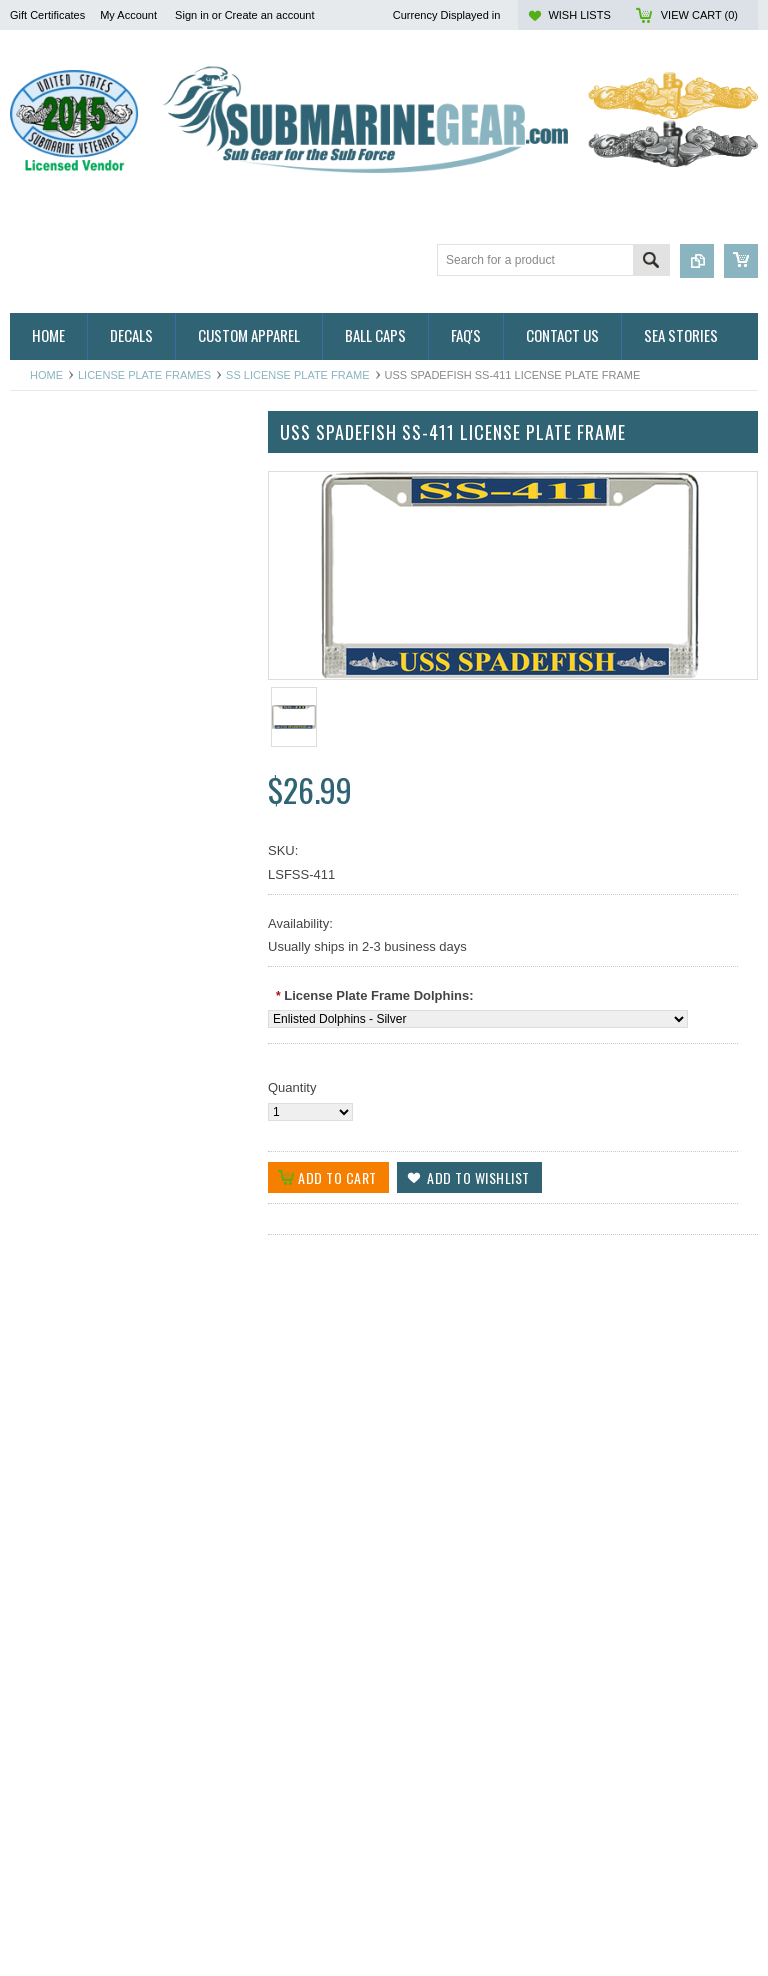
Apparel (32, 460)
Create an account (270, 15)
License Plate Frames (144, 375)
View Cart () (699, 15)
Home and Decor (59, 680)
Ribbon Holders (55, 528)
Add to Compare (224, 1047)
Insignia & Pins (53, 697)
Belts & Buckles (55, 595)
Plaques (33, 764)
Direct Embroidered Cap (79, 494)
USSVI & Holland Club (74, 781)
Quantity (292, 1087)
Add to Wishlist (184, 1047)
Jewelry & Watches (65, 714)
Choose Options (81, 1047)
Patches (33, 747)
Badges (32, 477)
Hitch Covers (47, 511)
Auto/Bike (38, 562)
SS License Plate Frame (297, 375)
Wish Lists (579, 15)
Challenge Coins (57, 629)
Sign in (192, 15)
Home (46, 375)
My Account (128, 15)
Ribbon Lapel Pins (63, 545)
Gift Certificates (47, 15)
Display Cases (51, 646)
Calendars (39, 612)
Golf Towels (43, 663)
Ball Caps (38, 578)
